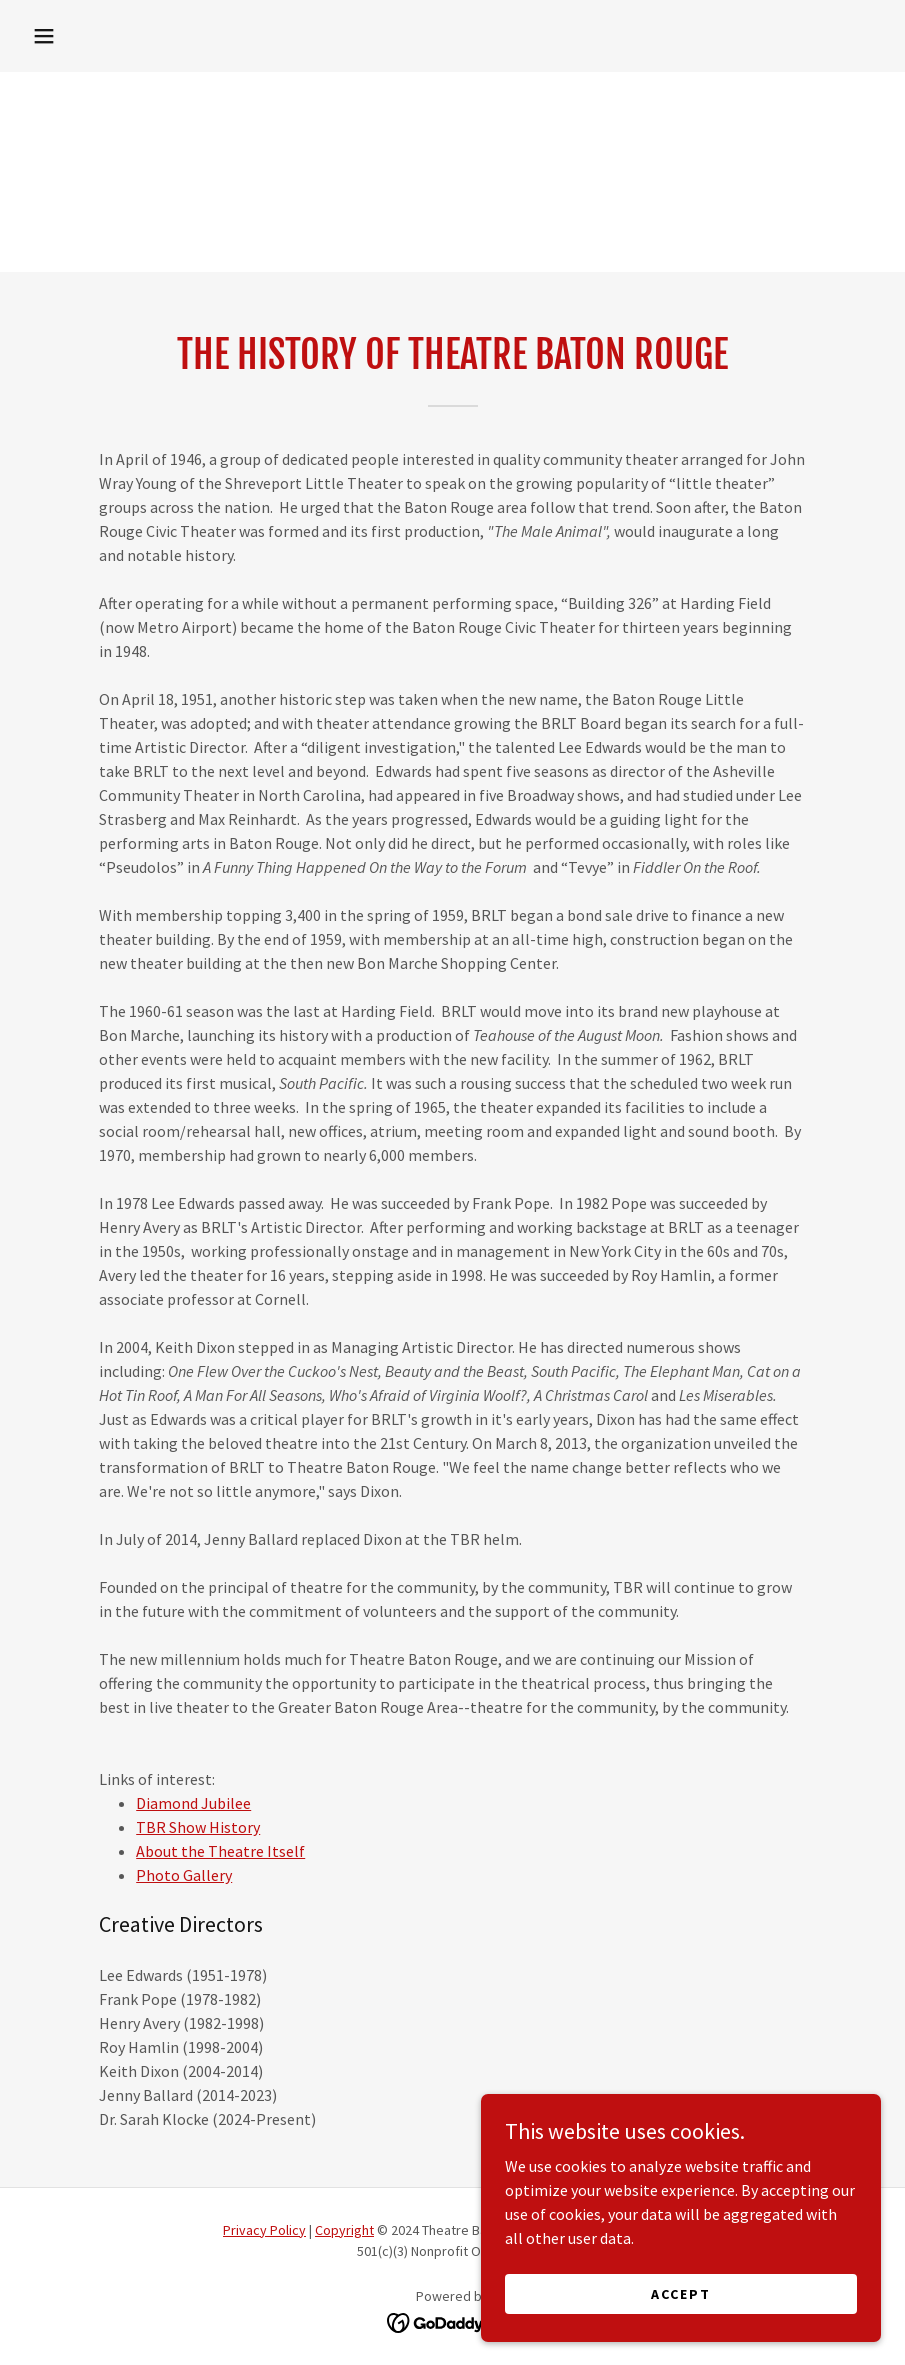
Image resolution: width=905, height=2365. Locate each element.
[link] (452, 2321)
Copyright (344, 2230)
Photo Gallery (184, 1875)
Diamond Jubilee (193, 1803)
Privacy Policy (264, 2230)
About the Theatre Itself (220, 1851)
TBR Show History (198, 1827)
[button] (44, 36)
